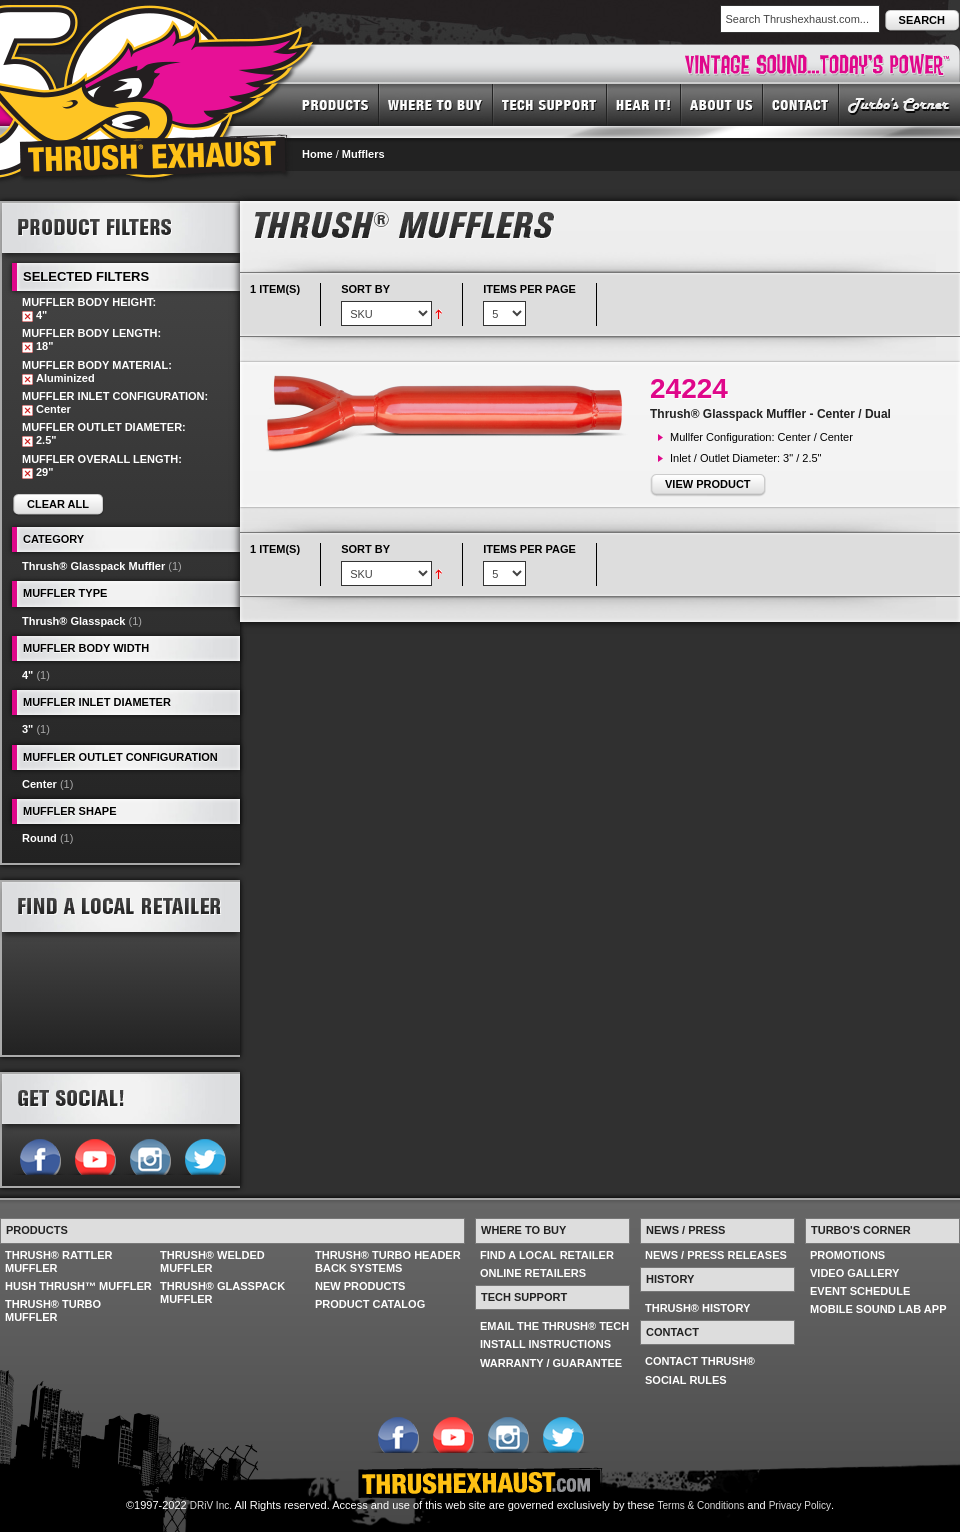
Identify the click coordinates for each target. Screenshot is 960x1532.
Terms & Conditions (701, 1505)
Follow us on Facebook (39, 1155)
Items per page (529, 289)
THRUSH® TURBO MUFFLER (53, 1310)
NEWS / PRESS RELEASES (716, 1255)
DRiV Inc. (211, 1505)
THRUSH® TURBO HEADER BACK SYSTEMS (388, 1261)
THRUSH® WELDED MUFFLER (212, 1261)
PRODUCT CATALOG (370, 1304)
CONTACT (801, 104)
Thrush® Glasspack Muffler (93, 566)
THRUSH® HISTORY (697, 1308)
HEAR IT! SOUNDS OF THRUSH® (644, 104)
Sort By (365, 289)
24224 (689, 388)
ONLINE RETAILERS (533, 1273)
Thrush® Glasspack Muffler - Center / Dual (770, 414)
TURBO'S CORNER (899, 104)
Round (39, 838)
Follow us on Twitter (204, 1155)
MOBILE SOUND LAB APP (878, 1309)
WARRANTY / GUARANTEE (551, 1363)
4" (27, 675)
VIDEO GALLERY (854, 1273)
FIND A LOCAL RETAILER (547, 1255)
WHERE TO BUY (436, 104)
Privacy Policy (800, 1505)
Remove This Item (27, 316)
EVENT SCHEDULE (860, 1291)
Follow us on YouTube (94, 1155)
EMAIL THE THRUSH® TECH (554, 1326)
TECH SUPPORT (550, 104)
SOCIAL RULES (686, 1380)
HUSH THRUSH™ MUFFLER (78, 1286)
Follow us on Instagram (149, 1155)
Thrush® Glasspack (73, 621)
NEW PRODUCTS (360, 1286)
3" (27, 729)
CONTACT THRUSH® (700, 1361)
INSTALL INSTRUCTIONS (545, 1344)
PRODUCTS (335, 104)
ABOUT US (722, 104)
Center (39, 784)
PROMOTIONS (847, 1255)
